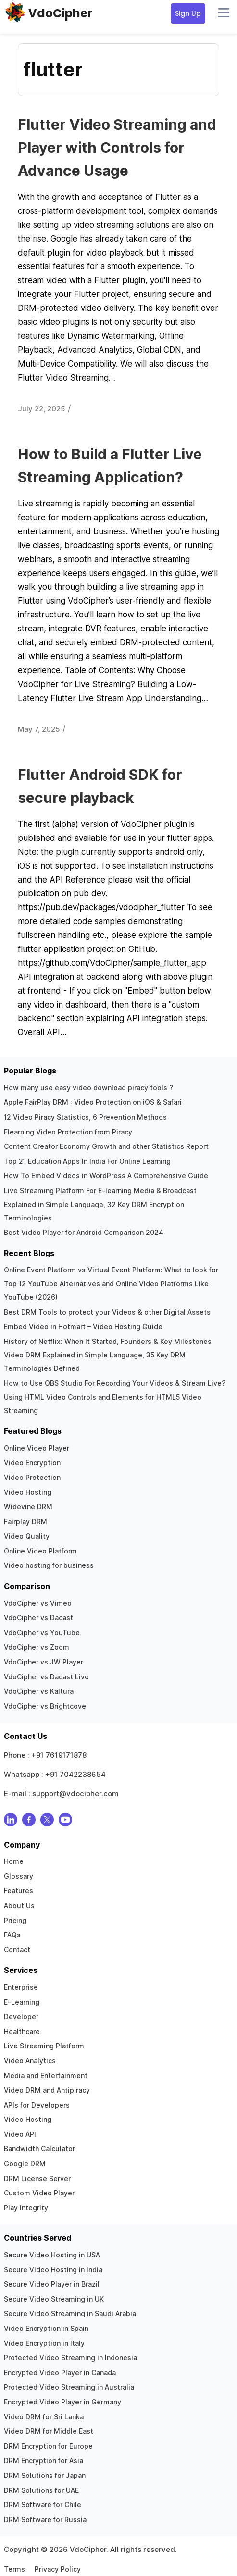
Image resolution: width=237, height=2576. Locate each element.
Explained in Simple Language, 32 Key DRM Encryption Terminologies (94, 1211)
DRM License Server (37, 2178)
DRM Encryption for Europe (48, 2446)
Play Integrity (26, 2208)
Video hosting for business (49, 1565)
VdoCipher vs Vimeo (38, 1603)
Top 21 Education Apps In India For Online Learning (87, 1161)
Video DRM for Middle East (48, 2431)
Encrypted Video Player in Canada (60, 2372)
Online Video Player (36, 1448)
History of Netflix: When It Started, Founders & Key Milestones (108, 1341)
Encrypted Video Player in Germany (62, 2402)
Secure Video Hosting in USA (52, 2255)
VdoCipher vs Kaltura (39, 1691)
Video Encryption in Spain (46, 2328)
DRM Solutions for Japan (45, 2475)
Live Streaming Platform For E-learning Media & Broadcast (100, 1190)
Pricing (15, 1920)
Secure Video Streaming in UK (54, 2299)
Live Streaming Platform (44, 2046)
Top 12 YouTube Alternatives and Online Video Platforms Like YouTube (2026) (106, 1290)
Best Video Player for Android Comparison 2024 (83, 1232)
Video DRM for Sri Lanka (44, 2417)
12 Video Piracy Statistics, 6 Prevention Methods (85, 1117)
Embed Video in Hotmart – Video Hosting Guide (83, 1326)
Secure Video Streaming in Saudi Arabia (70, 2313)
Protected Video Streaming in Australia (69, 2387)
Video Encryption (32, 1462)
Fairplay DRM (25, 1521)
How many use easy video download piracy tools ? (88, 1088)
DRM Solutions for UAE (41, 2490)
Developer (21, 2016)
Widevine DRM (28, 1507)
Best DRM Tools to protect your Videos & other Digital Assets (107, 1312)
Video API (20, 2134)
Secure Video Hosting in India (53, 2270)
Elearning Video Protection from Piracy (68, 1132)
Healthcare (22, 2031)
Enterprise (21, 1987)
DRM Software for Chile (42, 2505)
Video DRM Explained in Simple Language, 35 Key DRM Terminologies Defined (95, 1361)
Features (18, 1890)
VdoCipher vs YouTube (42, 1632)
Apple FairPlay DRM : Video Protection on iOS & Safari (93, 1102)
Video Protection (32, 1477)
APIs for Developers (37, 2105)
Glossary (18, 1876)
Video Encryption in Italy (44, 2343)
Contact (17, 1950)
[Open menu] (223, 13)
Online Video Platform (40, 1551)
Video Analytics (30, 2061)
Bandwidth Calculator (39, 2149)
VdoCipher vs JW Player (43, 1662)
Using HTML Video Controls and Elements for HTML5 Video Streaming (102, 1404)
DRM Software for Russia (45, 2519)
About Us (19, 1905)
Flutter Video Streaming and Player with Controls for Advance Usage (117, 147)
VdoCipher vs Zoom (36, 1647)
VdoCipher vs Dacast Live (46, 1677)
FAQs (12, 1935)
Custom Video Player (39, 2193)
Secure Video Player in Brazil (52, 2284)
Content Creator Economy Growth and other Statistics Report (106, 1146)
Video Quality (27, 1536)
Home (14, 1861)
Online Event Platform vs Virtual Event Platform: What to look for (111, 1270)
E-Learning (21, 2002)
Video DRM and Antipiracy (47, 2090)
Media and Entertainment (45, 2075)
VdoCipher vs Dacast (38, 1618)
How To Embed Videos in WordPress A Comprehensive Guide (106, 1175)
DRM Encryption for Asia (43, 2460)
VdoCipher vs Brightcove (45, 1706)
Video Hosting (27, 1492)
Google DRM (25, 2163)
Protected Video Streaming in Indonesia (70, 2358)
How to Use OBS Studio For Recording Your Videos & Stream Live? (114, 1383)
